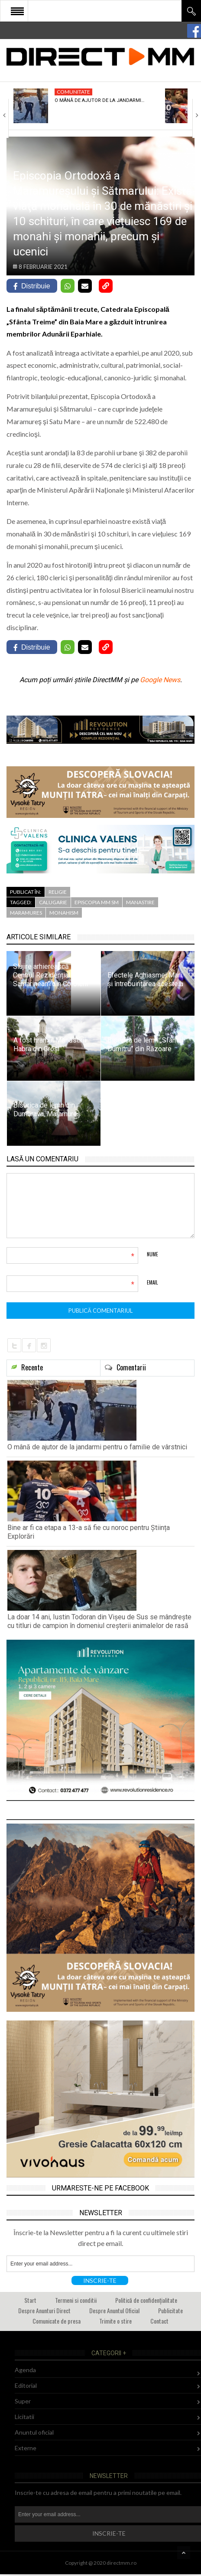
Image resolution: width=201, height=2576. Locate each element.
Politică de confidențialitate (146, 2300)
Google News (160, 680)
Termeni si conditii (76, 2300)
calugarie (53, 902)
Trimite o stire (115, 2320)
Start (30, 2300)
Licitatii (24, 2416)
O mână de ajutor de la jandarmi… (99, 100)
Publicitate (170, 2310)
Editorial (26, 2385)
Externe (25, 2448)
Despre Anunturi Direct (44, 2310)
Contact (159, 2320)
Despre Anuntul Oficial (114, 2310)
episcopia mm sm (97, 902)
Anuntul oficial (34, 2432)
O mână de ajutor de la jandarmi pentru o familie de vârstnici (97, 1447)
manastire (140, 902)
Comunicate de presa (56, 2320)
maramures (26, 912)
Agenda (25, 2369)
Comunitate (73, 91)
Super (23, 2401)
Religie (58, 892)
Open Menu (17, 11)
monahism (63, 912)
